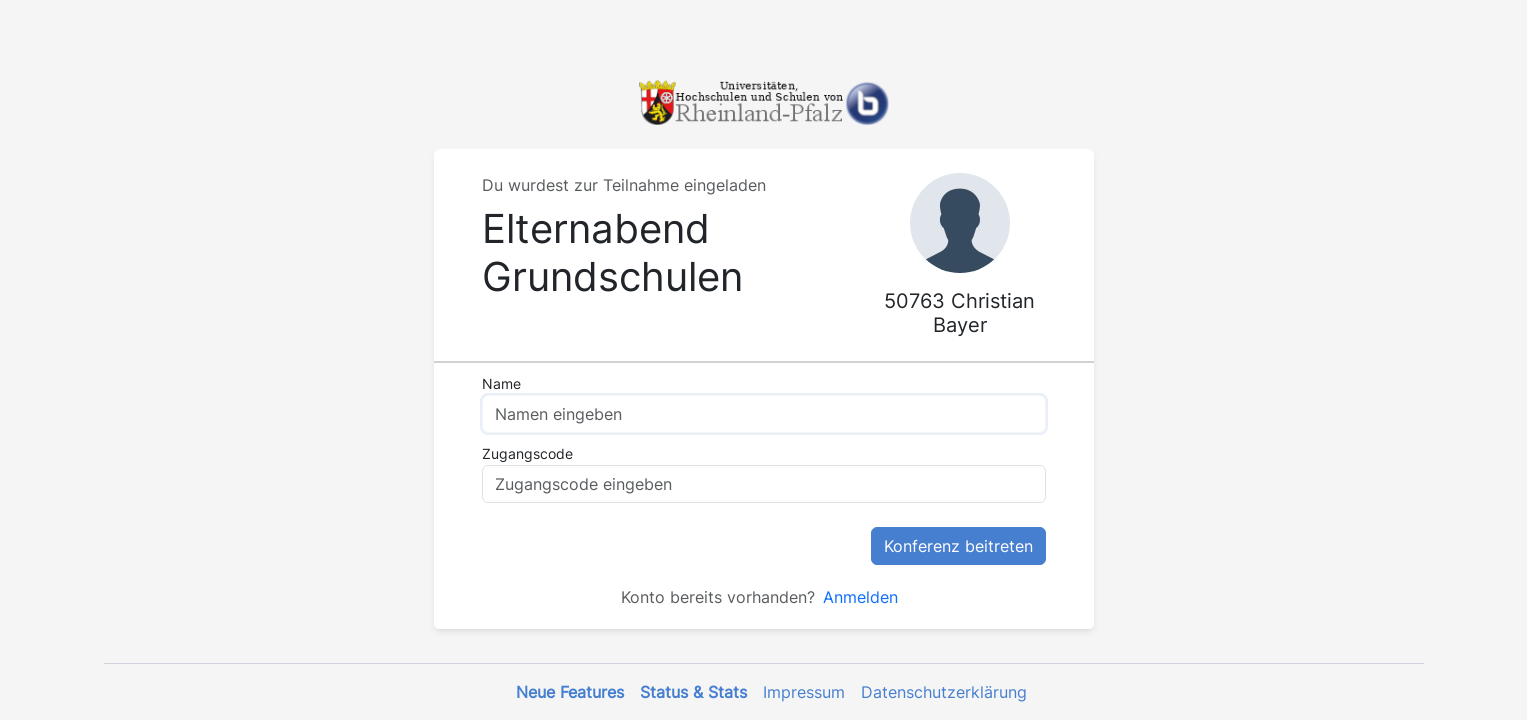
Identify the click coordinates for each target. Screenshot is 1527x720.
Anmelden (860, 597)
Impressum (804, 692)
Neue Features (570, 692)
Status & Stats (693, 692)
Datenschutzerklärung (944, 692)
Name (501, 383)
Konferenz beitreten (958, 546)
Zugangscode (527, 453)
